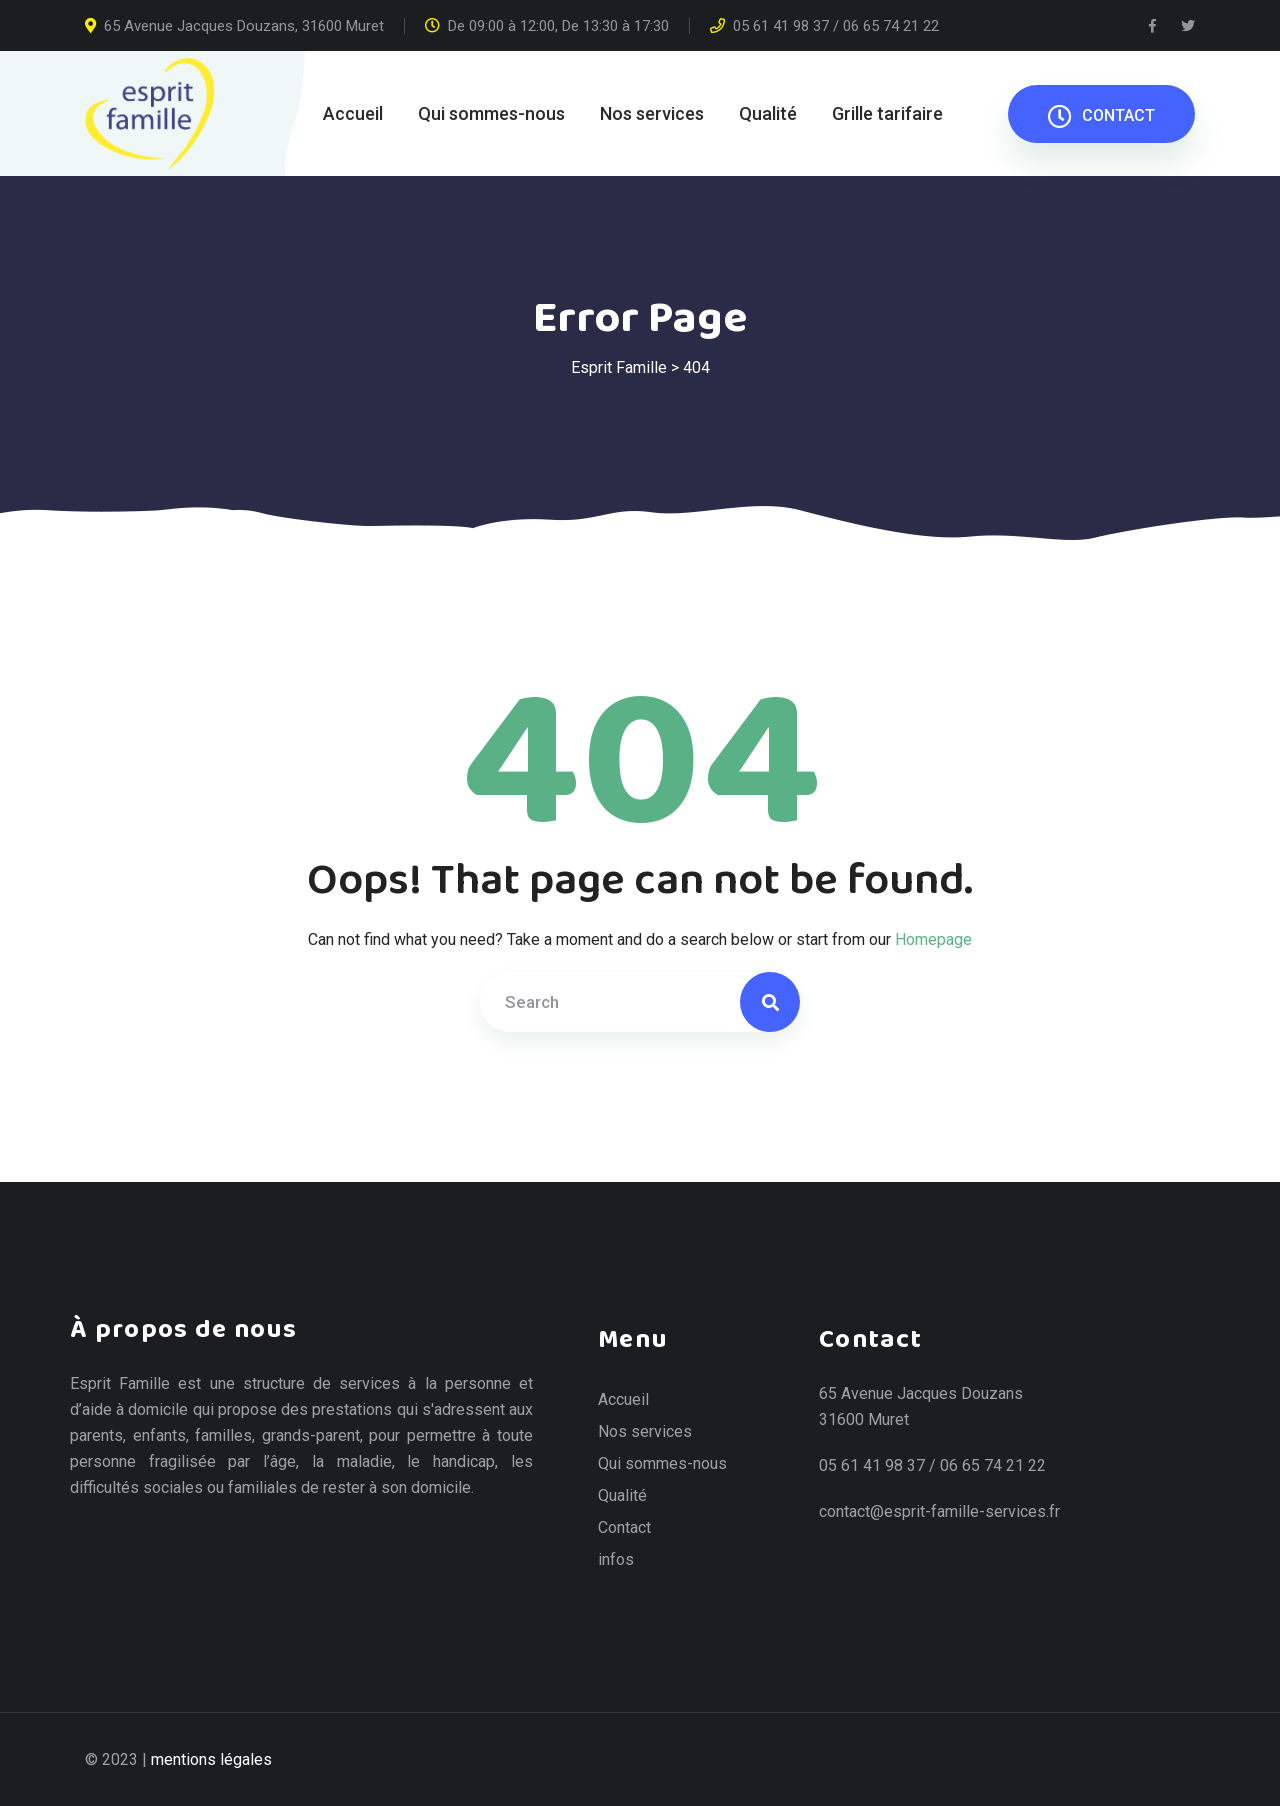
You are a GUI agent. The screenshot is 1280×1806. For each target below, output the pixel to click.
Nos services (652, 113)
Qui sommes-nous (491, 113)
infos (616, 1560)
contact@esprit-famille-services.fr (939, 1511)
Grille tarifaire (887, 113)
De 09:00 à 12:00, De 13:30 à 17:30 (547, 26)
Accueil (353, 113)
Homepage (933, 939)
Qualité (768, 113)
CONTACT (1101, 116)
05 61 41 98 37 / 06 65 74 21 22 (824, 26)
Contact (624, 1528)
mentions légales (211, 1759)
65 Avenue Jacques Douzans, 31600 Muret (234, 26)
